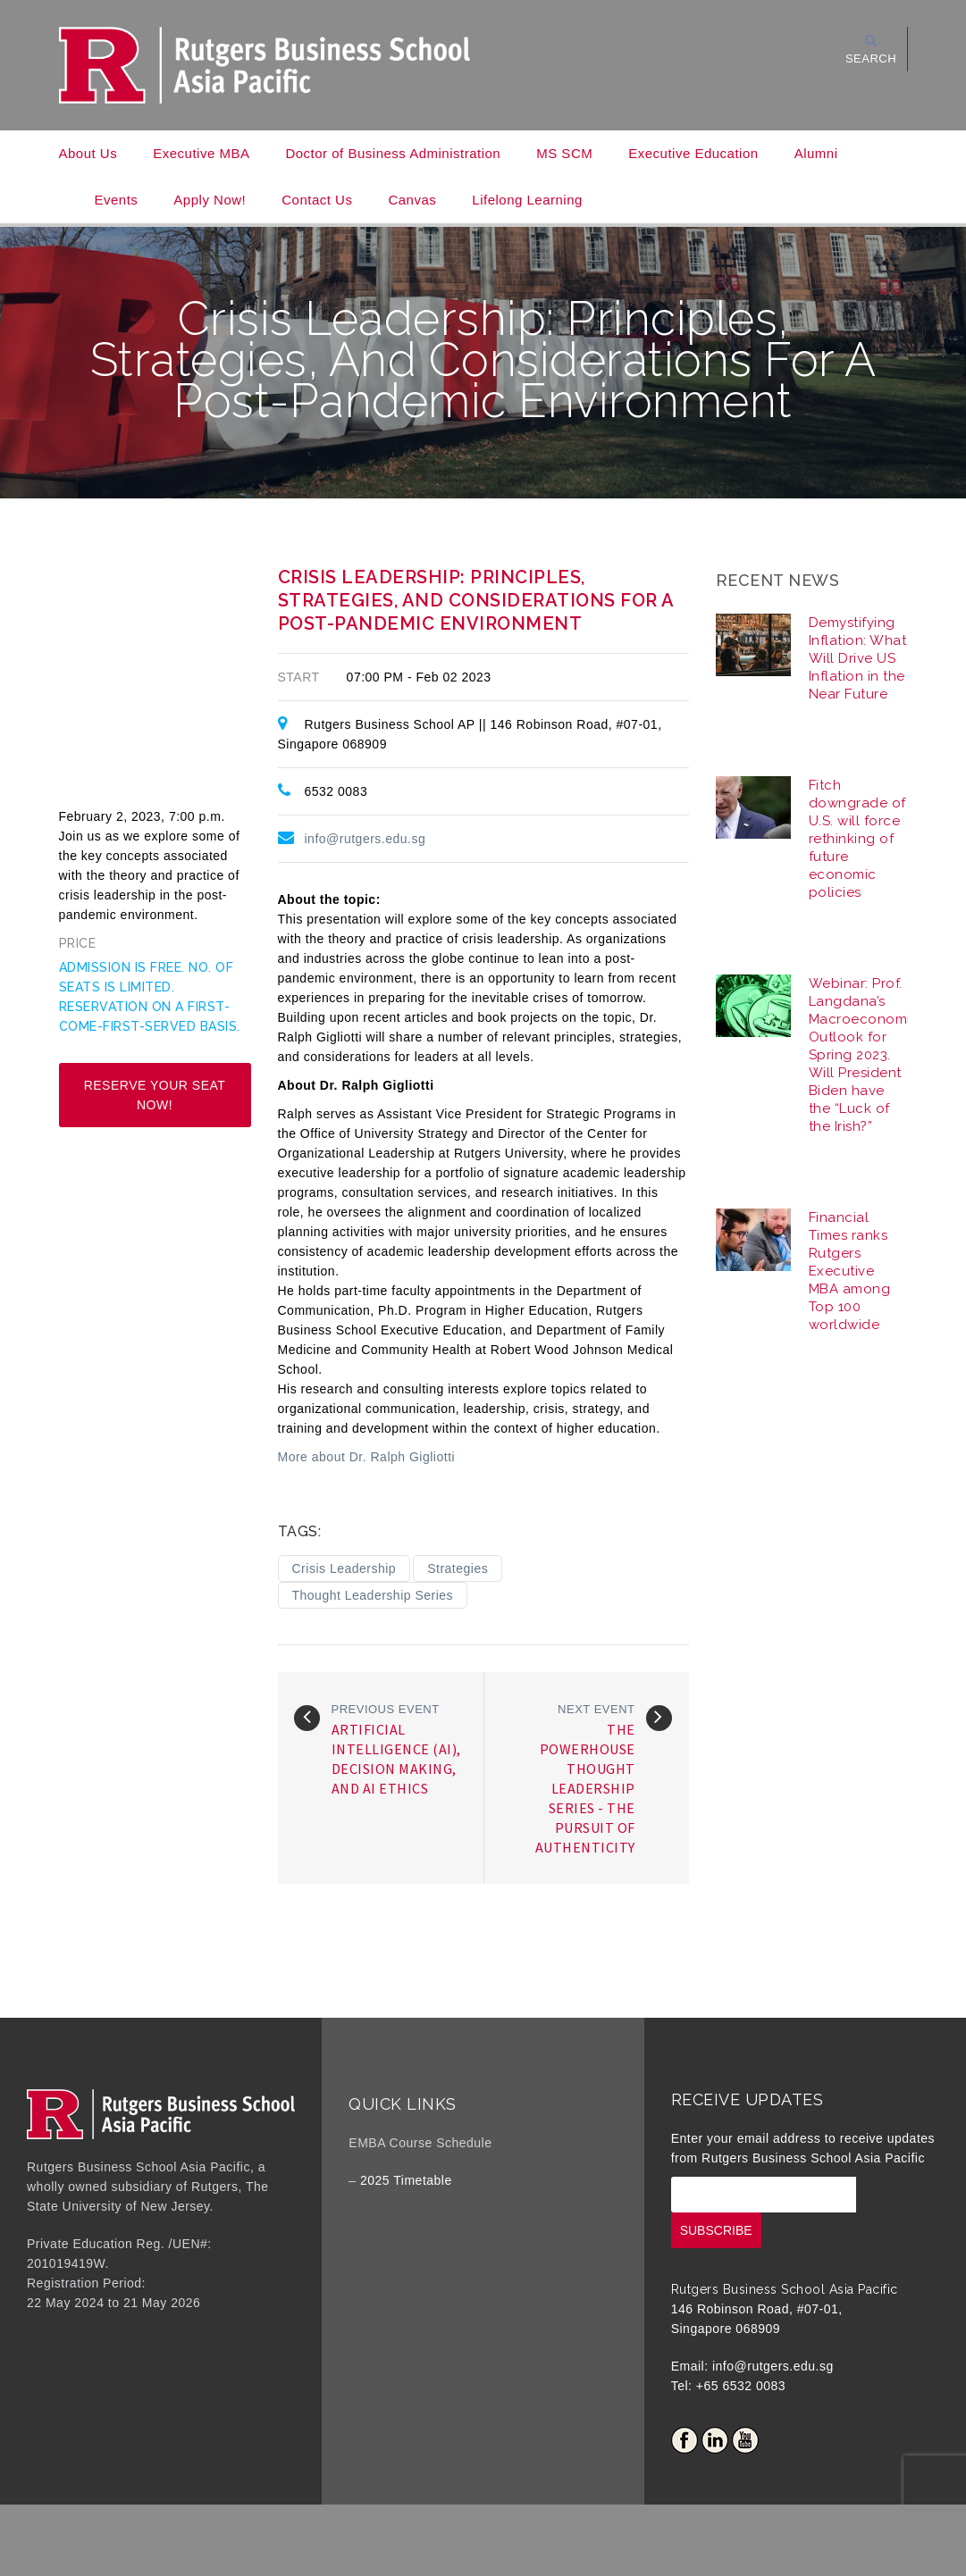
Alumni (816, 153)
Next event (596, 1709)
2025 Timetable (406, 2180)
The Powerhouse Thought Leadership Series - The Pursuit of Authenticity (585, 1788)
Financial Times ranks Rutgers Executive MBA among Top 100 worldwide (850, 1271)
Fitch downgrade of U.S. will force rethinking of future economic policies (857, 838)
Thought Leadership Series (373, 1595)
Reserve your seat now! (155, 1095)
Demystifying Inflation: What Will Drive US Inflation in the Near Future (858, 658)
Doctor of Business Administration (392, 153)
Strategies (457, 1568)
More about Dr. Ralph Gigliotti (367, 1457)
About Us (88, 153)
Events (117, 199)
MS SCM (564, 153)
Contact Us (316, 199)
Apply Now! (209, 199)
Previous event (386, 1709)
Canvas (412, 199)
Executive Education (693, 153)
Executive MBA (201, 153)
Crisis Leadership (344, 1568)
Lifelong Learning (527, 199)
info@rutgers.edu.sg (365, 839)
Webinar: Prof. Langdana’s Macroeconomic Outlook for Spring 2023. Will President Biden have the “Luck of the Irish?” (864, 1054)
